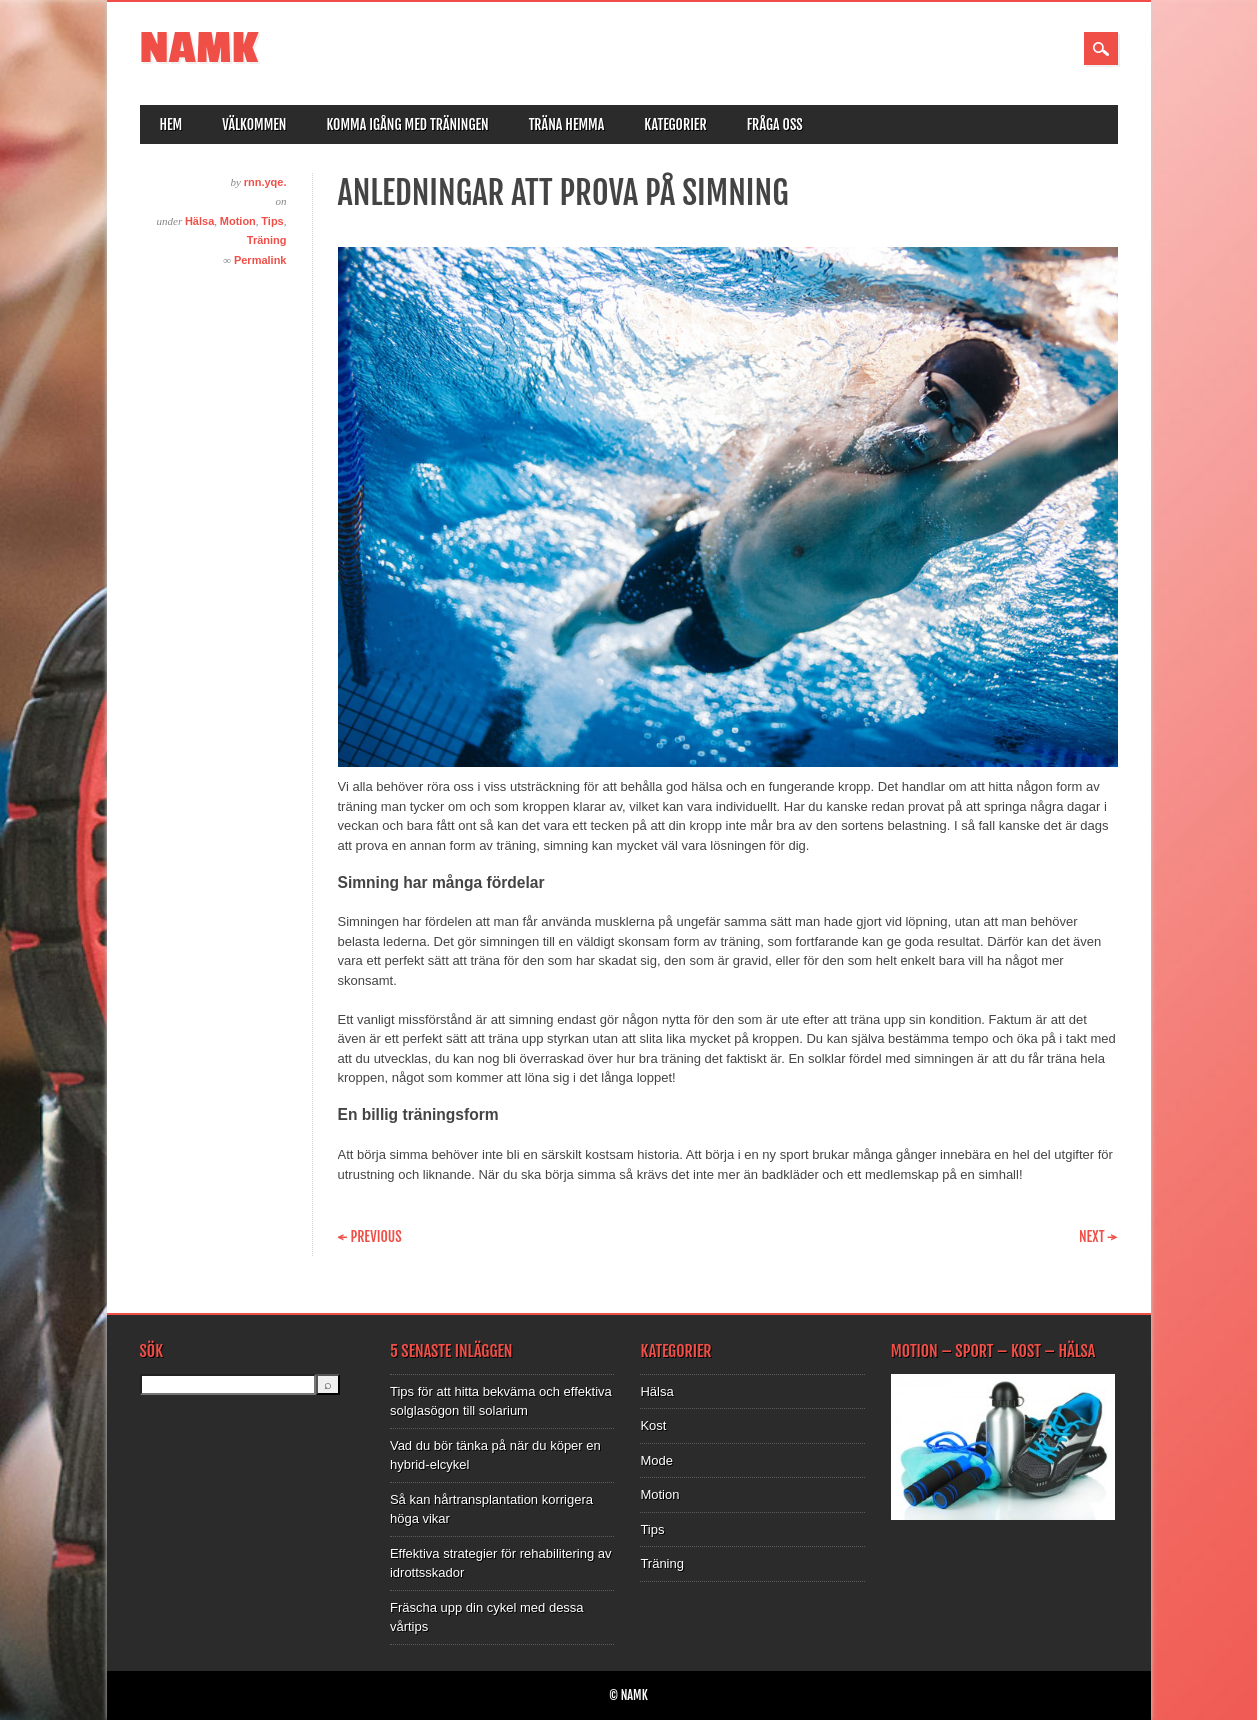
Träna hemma (567, 124)
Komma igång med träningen (407, 124)
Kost (653, 1425)
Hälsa (199, 221)
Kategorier (675, 124)
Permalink (260, 260)
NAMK (199, 48)
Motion (238, 221)
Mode (656, 1460)
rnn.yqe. (265, 182)
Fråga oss (775, 124)
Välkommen (254, 124)
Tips (272, 221)
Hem (171, 124)
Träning (267, 240)
